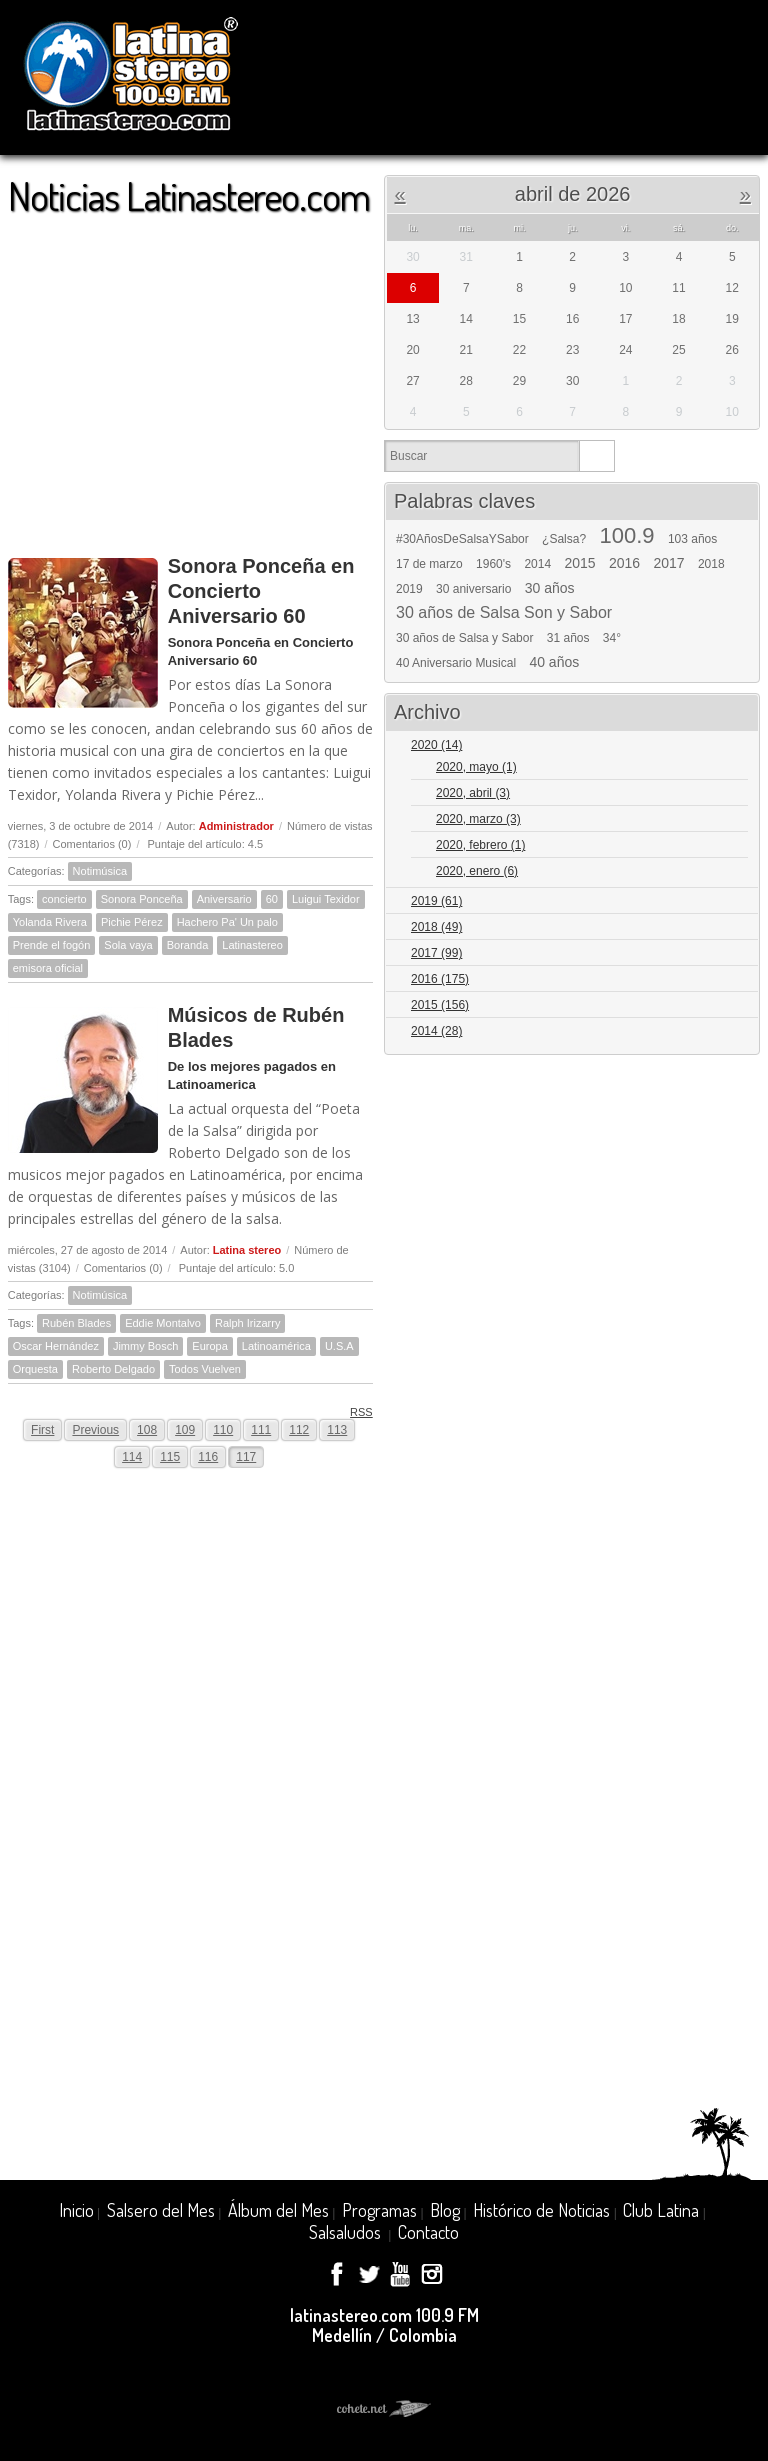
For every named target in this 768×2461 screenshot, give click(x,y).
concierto (64, 899)
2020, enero (477, 871)
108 (147, 1430)
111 (261, 1430)
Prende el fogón (52, 945)
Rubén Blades (76, 1323)
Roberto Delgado (113, 1369)
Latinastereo (252, 945)
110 (223, 1430)
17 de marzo (429, 564)
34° (612, 638)
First (42, 1430)
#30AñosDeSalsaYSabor (462, 539)
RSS (354, 1411)
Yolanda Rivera (50, 922)
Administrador (236, 826)
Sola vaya (128, 945)
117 (246, 1457)
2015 (579, 563)
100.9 (626, 536)
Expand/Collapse (735, 746)
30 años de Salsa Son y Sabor (504, 613)
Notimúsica (100, 871)
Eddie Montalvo (163, 1323)
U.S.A (339, 1346)
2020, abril (473, 793)
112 (299, 1430)
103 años (692, 539)
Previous (95, 1430)
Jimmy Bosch (145, 1346)
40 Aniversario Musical (456, 663)
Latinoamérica (276, 1346)
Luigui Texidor (326, 899)
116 (208, 1457)
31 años (568, 638)
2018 (711, 564)
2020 (436, 745)
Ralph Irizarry (247, 1323)
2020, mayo (476, 767)
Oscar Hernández (56, 1346)
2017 (668, 563)
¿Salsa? (564, 539)
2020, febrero (480, 845)
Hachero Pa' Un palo (227, 922)
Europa (209, 1346)
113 (337, 1430)
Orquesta (35, 1369)
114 (132, 1457)
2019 (409, 589)
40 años (554, 662)
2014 (537, 564)
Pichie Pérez (132, 922)
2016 (624, 563)
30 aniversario (473, 589)
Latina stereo (247, 1250)
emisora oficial (48, 968)
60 (272, 899)
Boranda (188, 945)
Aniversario (224, 899)
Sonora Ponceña (142, 899)
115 (170, 1457)
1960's (493, 564)
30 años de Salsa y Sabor (464, 638)
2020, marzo (478, 819)
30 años (550, 588)
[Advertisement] (190, 376)
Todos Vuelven (205, 1369)
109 (185, 1430)
